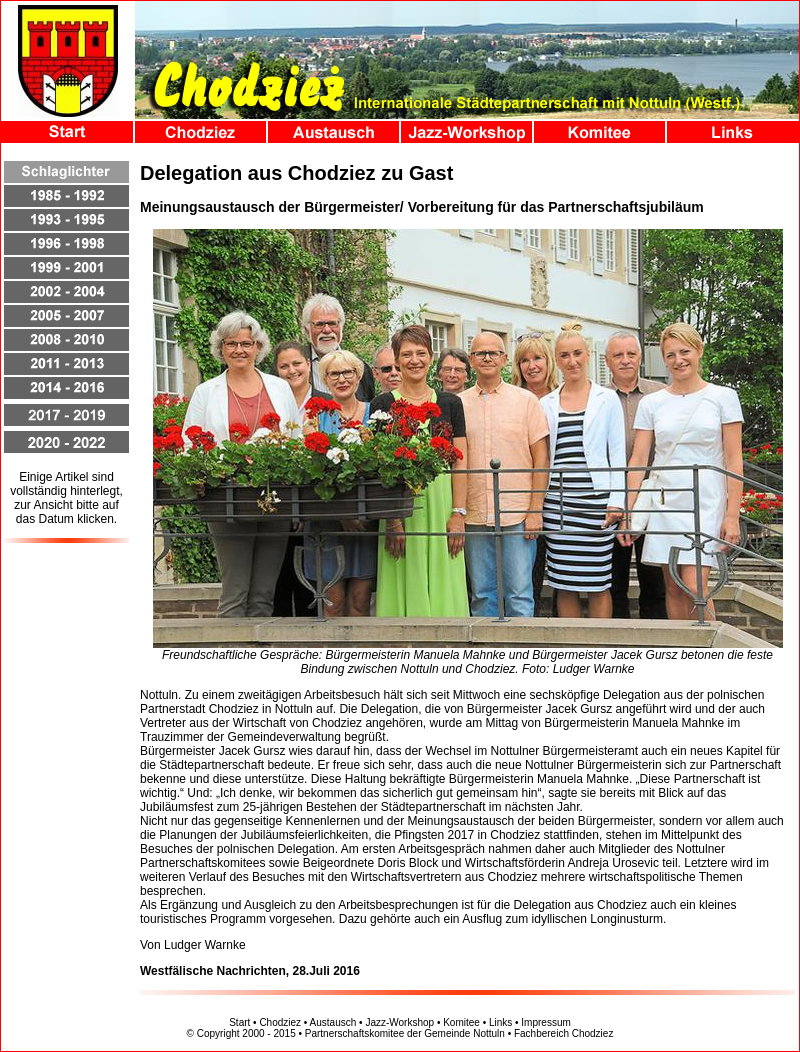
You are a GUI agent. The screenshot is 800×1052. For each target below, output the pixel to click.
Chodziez (280, 1022)
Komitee (461, 1022)
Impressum (545, 1022)
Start (239, 1022)
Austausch (333, 1022)
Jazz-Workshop (399, 1022)
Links (500, 1022)
